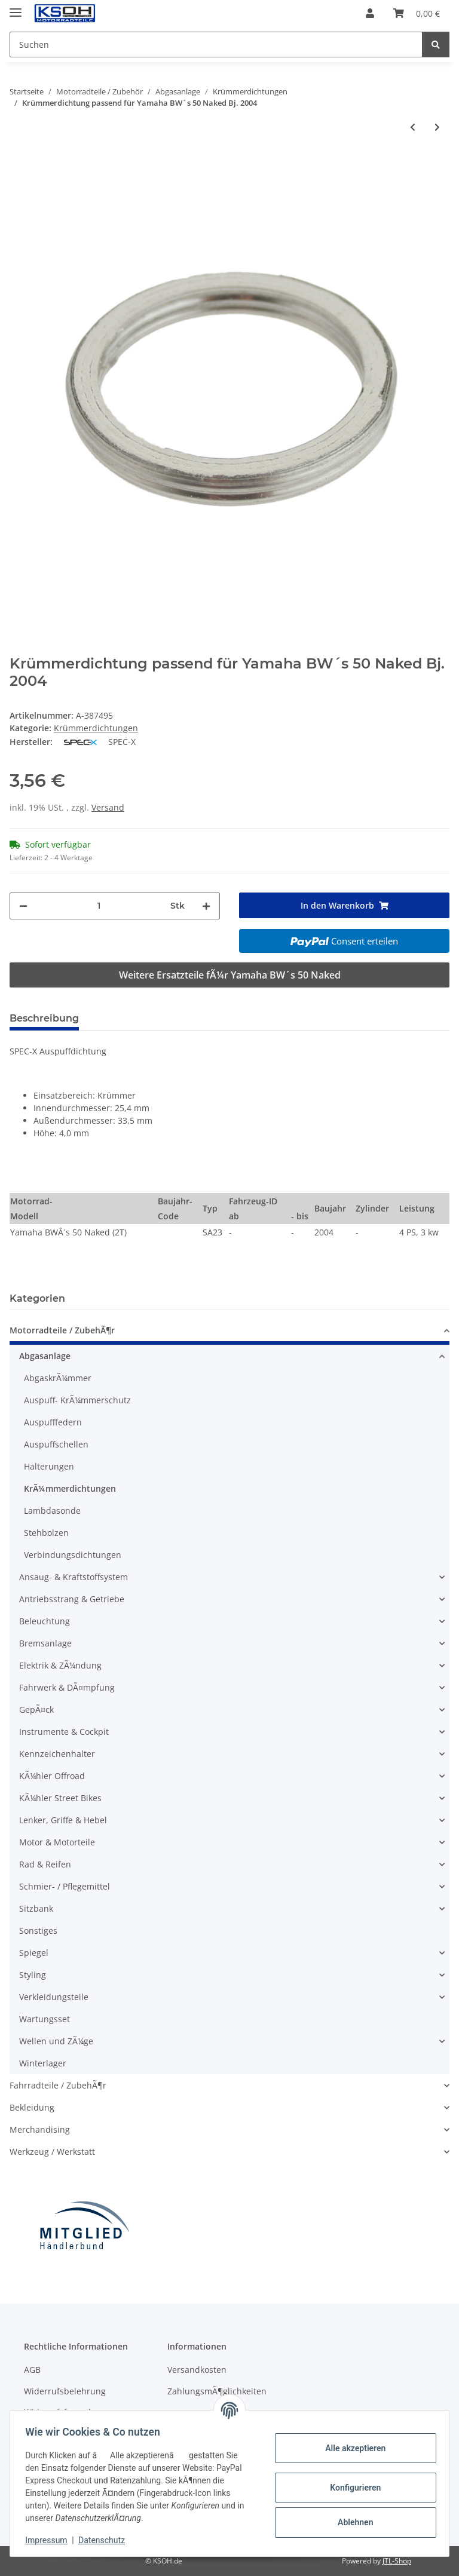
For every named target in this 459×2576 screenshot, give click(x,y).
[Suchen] (216, 44)
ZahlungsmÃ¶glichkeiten (217, 2391)
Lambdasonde (52, 1510)
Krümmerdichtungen (96, 728)
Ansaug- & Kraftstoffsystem (73, 1577)
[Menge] (99, 906)
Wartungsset (44, 2019)
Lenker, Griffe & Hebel (63, 1820)
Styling (32, 1974)
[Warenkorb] (416, 13)
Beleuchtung (44, 1621)
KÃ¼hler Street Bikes (60, 1798)
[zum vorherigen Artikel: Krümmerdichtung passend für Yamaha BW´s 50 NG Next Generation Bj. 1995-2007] (412, 127)
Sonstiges (38, 1930)
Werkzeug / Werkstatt (52, 2151)
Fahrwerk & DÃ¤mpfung (67, 1687)
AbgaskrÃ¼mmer (57, 1378)
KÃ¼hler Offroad (52, 1775)
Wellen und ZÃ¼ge (56, 2041)
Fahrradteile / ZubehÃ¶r (58, 2085)
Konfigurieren (351, 2487)
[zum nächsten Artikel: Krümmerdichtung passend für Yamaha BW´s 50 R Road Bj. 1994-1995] (437, 127)
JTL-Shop (396, 2561)
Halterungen (49, 1466)
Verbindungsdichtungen (72, 1554)
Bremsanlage (45, 1643)
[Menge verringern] (23, 906)
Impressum (50, 2540)
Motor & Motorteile (57, 1842)
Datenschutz (105, 2540)
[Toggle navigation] (16, 7)
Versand (107, 807)
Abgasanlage (45, 1355)
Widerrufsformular (61, 2412)
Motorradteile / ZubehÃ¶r (62, 1330)
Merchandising (40, 2129)
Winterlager (42, 2063)
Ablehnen (351, 2522)
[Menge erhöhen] (206, 906)
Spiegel (33, 1952)
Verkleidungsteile (53, 1996)
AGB (32, 2369)
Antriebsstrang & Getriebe (71, 1599)
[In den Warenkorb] (19, 161)
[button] (370, 13)
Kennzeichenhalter (57, 1753)
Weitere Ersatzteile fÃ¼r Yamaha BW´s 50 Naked (230, 975)
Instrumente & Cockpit (64, 1731)
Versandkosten (197, 2369)
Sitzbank (36, 1908)
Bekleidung (32, 2107)
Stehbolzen (46, 1532)
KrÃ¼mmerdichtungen (70, 1488)
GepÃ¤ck (36, 1709)
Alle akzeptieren (351, 2448)
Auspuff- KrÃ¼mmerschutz (77, 1400)
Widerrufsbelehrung (65, 2391)
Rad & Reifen (45, 1864)
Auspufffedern (53, 1422)
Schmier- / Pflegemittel (64, 1886)
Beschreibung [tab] (44, 1018)
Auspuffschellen (56, 1444)
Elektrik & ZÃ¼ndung (60, 1665)
